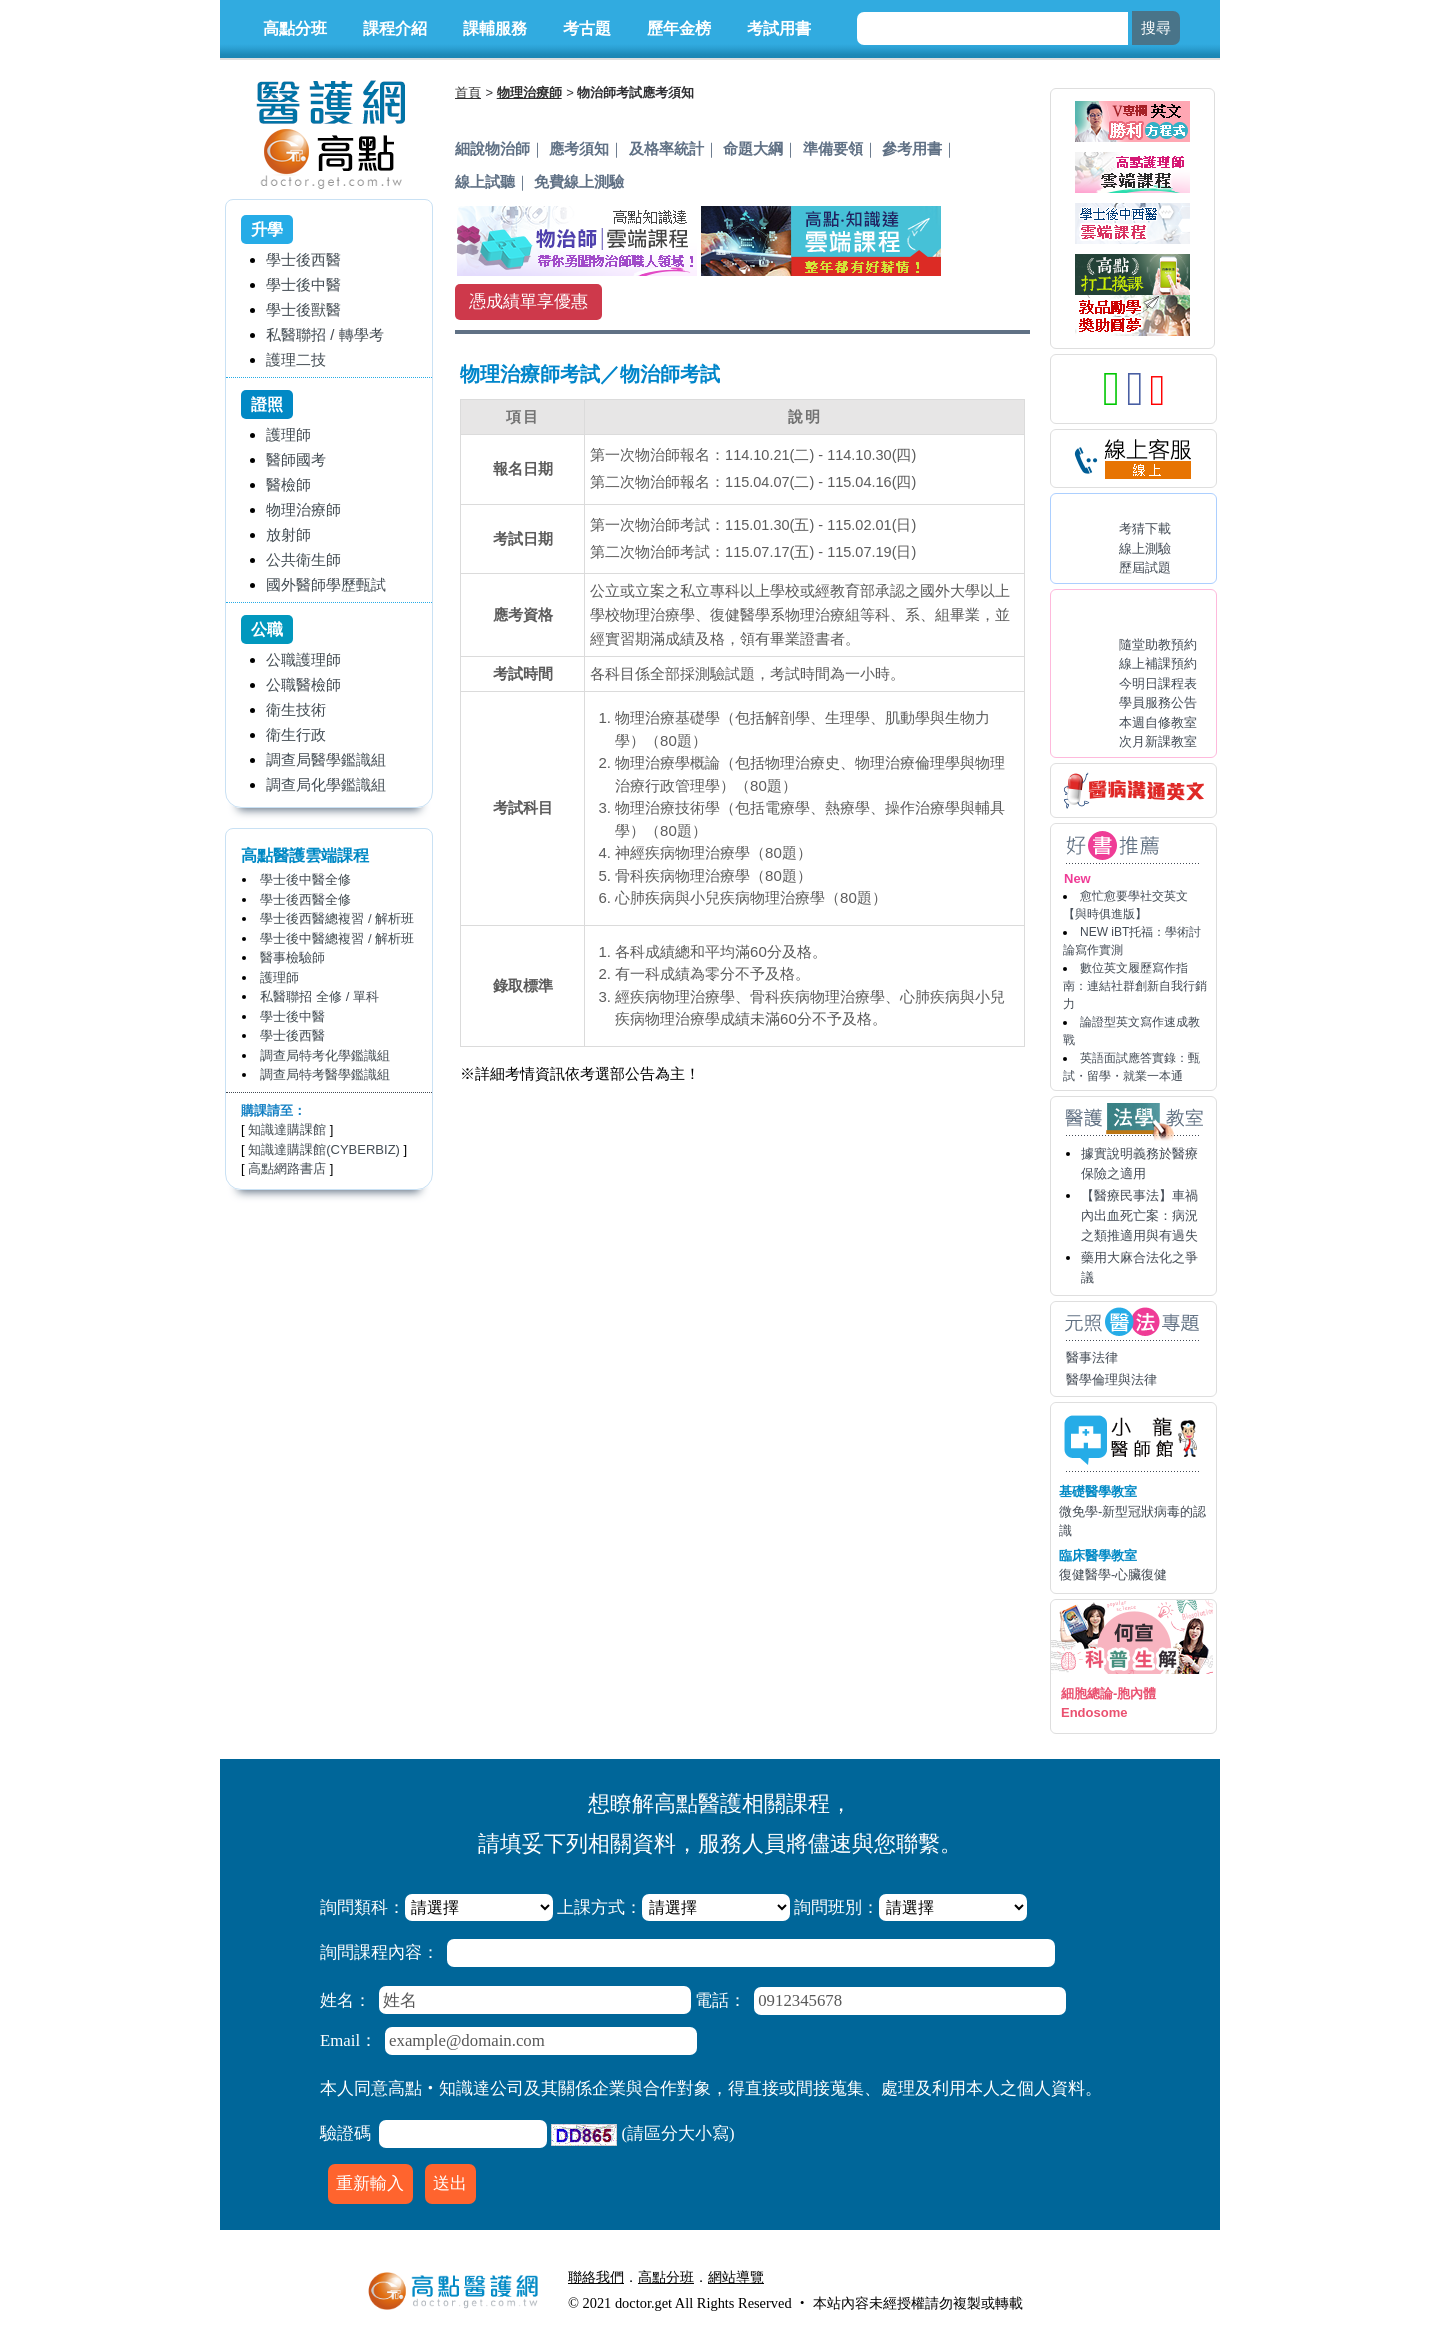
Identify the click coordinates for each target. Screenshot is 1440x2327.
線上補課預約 (1158, 663)
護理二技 (296, 359)
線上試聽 (485, 181)
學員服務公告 (1158, 702)
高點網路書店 (287, 1168)
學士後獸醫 (303, 309)
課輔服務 (495, 28)
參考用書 (912, 148)
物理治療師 (303, 509)
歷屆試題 (1145, 567)
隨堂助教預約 (1158, 644)
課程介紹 (395, 28)
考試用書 (779, 28)
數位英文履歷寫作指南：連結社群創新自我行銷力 (1135, 986)
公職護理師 (303, 659)
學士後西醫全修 (305, 899)
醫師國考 (296, 459)
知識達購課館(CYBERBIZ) (324, 1149)
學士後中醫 (303, 284)
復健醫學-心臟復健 (1113, 1574)
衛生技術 (296, 709)
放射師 (288, 534)
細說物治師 (492, 148)
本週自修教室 (1158, 722)
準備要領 (833, 148)
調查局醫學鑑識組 (326, 759)
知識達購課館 (287, 1129)
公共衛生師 (303, 559)
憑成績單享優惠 (528, 301)
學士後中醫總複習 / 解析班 (337, 938)
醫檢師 (288, 484)
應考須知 (579, 148)
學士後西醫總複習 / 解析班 (337, 918)
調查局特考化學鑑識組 (325, 1055)
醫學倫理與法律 (1111, 1379)
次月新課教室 (1158, 741)
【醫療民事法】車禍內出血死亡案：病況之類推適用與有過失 (1139, 1215)
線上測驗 (1145, 548)
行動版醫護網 (820, 2277)
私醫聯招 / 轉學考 (325, 334)
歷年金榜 (679, 28)
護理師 (288, 434)
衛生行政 (296, 734)
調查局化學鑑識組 (326, 784)
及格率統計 (666, 148)
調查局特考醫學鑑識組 (325, 1074)
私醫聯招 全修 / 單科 (319, 996)
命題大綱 (753, 148)
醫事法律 (1092, 1357)
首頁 (468, 92)
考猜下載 (1145, 528)
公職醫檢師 (303, 684)
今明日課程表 (1158, 683)
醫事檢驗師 (292, 957)
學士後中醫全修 (305, 879)
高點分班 (295, 28)
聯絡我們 (596, 2277)
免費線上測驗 (579, 181)
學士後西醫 (303, 259)
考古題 (587, 28)
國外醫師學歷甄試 (326, 584)
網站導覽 (736, 2277)
